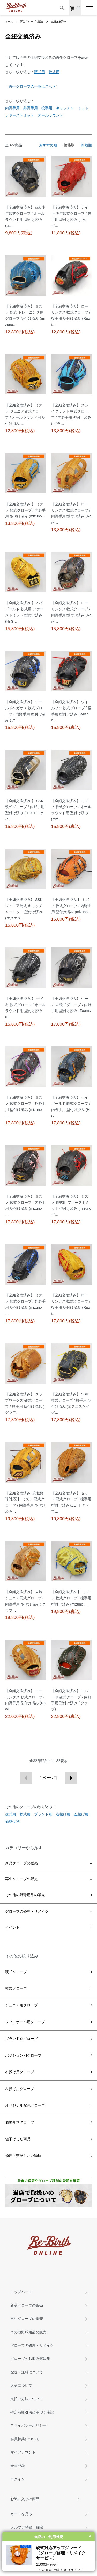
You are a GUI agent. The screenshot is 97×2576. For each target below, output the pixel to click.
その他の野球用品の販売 (25, 1895)
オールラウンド (50, 115)
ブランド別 (43, 1814)
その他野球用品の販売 (28, 2332)
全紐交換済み (58, 21)
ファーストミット (19, 115)
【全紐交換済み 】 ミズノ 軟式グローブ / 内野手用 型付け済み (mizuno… (25, 510)
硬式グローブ (16, 1972)
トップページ (21, 2292)
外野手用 (30, 108)
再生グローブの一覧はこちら (32, 86)
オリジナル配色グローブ (25, 2105)
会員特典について (24, 2439)
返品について (21, 2385)
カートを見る (21, 2514)
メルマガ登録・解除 (26, 2527)
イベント (12, 1927)
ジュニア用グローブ (21, 2005)
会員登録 (17, 2466)
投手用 (46, 108)
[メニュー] (89, 7)
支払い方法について (26, 2399)
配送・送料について (26, 2372)
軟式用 (54, 72)
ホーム (9, 21)
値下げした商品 (18, 2139)
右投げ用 (63, 1814)
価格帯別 (12, 1821)
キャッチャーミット (72, 108)
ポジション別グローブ (23, 2055)
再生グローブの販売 (31, 21)
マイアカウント (23, 2452)
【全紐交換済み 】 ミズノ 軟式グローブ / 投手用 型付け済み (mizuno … (71, 1598)
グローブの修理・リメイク (27, 1911)
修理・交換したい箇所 (23, 2155)
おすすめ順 (48, 145)
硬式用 (39, 72)
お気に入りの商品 (24, 2499)
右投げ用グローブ (19, 2072)
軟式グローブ (16, 1988)
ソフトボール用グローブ (25, 2022)
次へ (71, 1778)
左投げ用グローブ (19, 2089)
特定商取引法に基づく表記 (32, 2412)
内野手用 (12, 108)
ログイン (17, 2479)
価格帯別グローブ (19, 2122)
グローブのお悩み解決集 (30, 2359)
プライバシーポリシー (28, 2425)
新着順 (86, 145)
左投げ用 (81, 1814)
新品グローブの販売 (21, 1863)
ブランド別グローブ (21, 2039)
